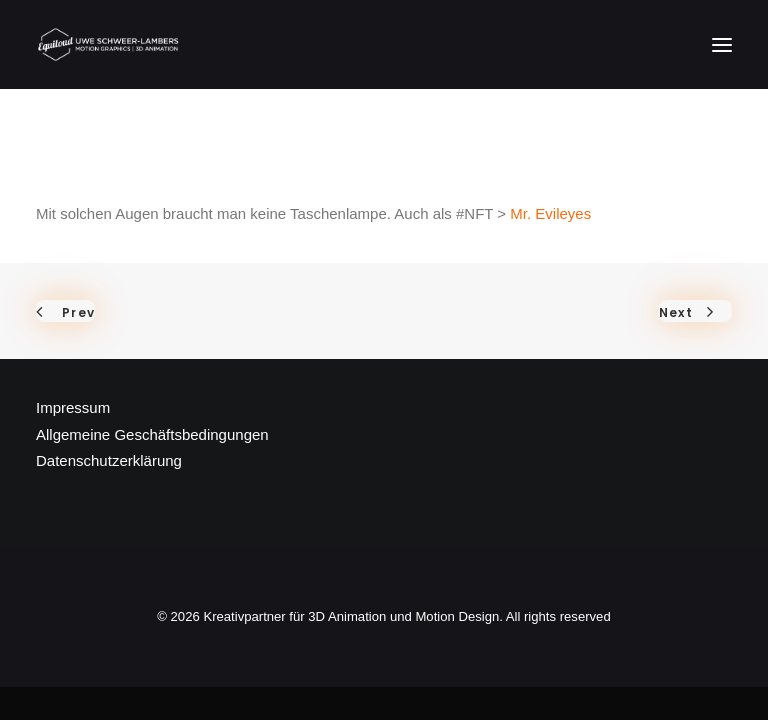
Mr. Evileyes (550, 213)
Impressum (73, 407)
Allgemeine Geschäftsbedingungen (152, 434)
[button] (722, 44)
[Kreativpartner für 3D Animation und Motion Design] (109, 44)
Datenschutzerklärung (109, 460)
